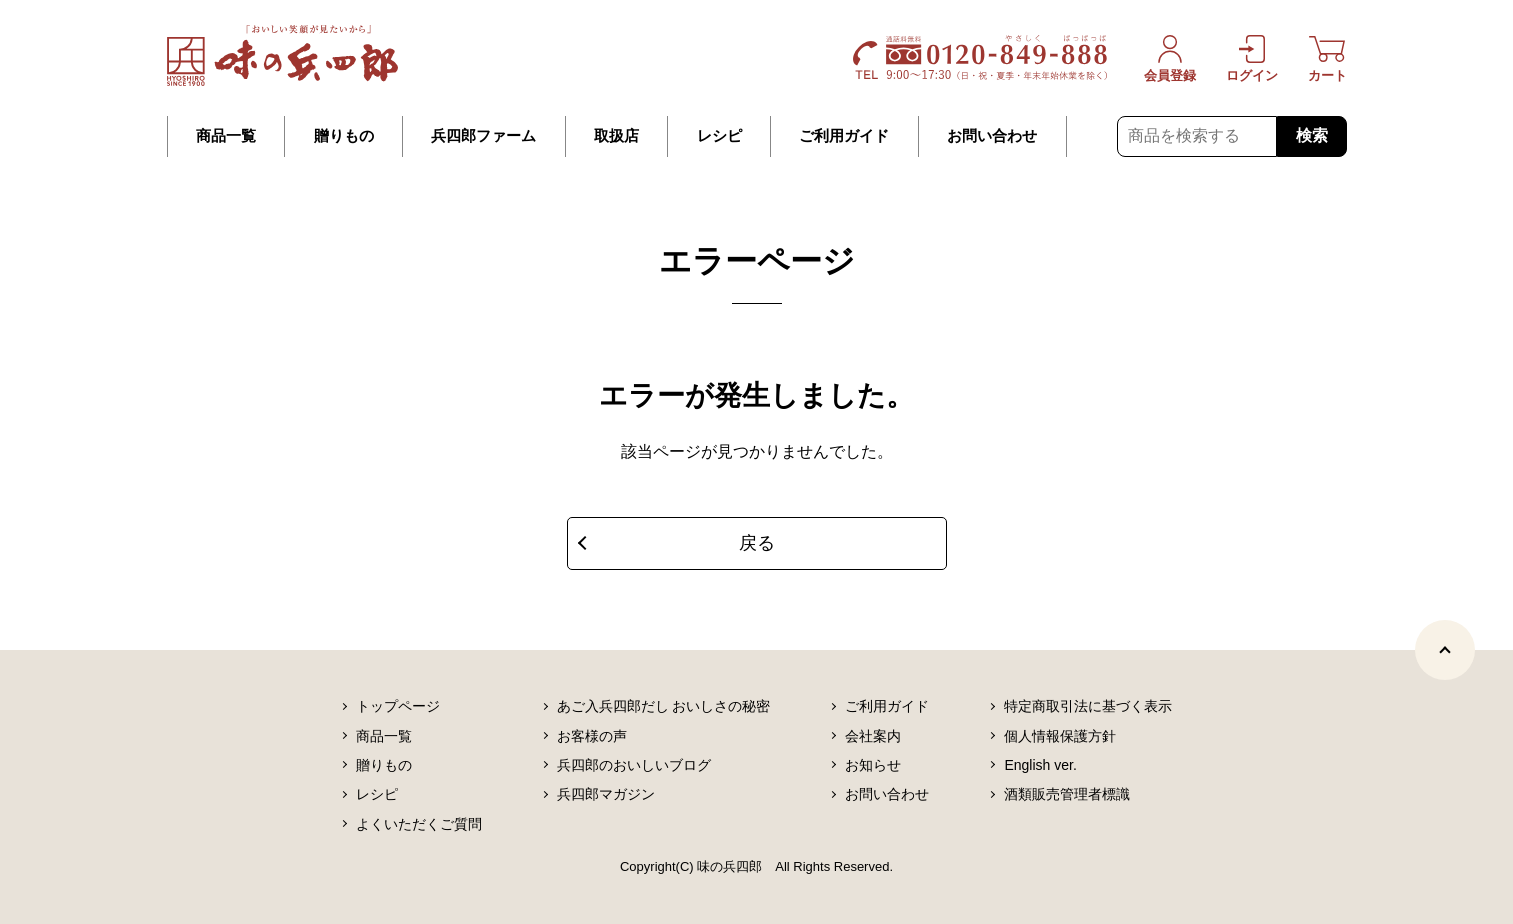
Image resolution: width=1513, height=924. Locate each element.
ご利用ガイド (844, 136)
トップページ (398, 706)
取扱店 (616, 136)
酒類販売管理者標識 (1067, 794)
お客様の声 (592, 736)
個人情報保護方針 (1060, 736)
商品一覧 (226, 136)
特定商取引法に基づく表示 (1088, 706)
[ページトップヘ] (1445, 650)
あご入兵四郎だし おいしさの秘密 (664, 706)
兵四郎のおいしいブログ (634, 765)
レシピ (719, 136)
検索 (1312, 135)
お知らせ (873, 765)
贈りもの (344, 136)
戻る (757, 543)
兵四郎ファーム (483, 136)
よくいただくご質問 (419, 824)
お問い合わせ (992, 136)
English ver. (1040, 765)
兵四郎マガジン (606, 794)
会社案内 (873, 736)
